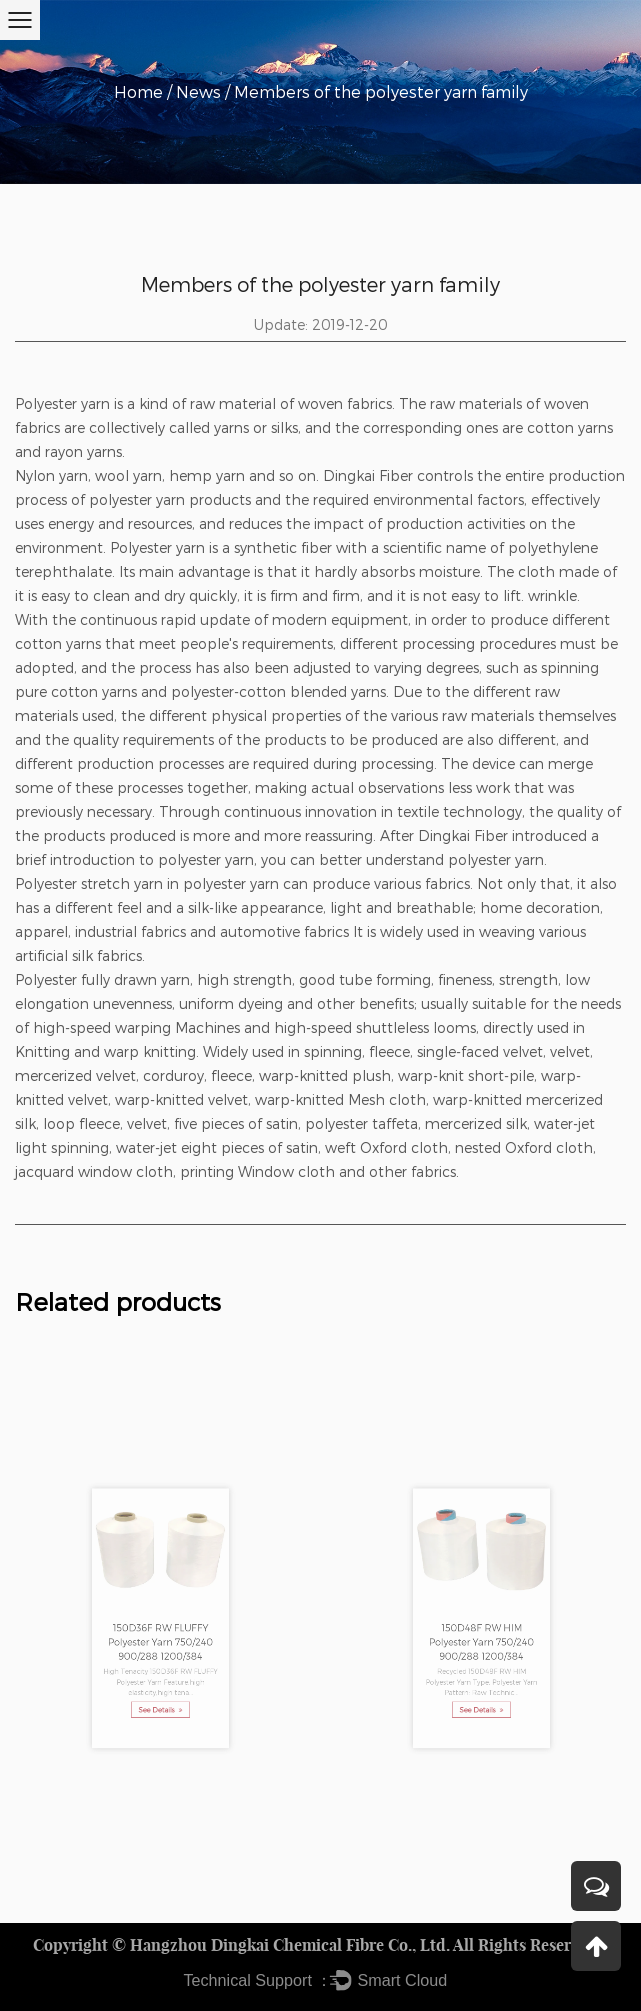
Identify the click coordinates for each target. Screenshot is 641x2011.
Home (138, 91)
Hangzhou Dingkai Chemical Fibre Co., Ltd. (290, 1945)
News (198, 91)
